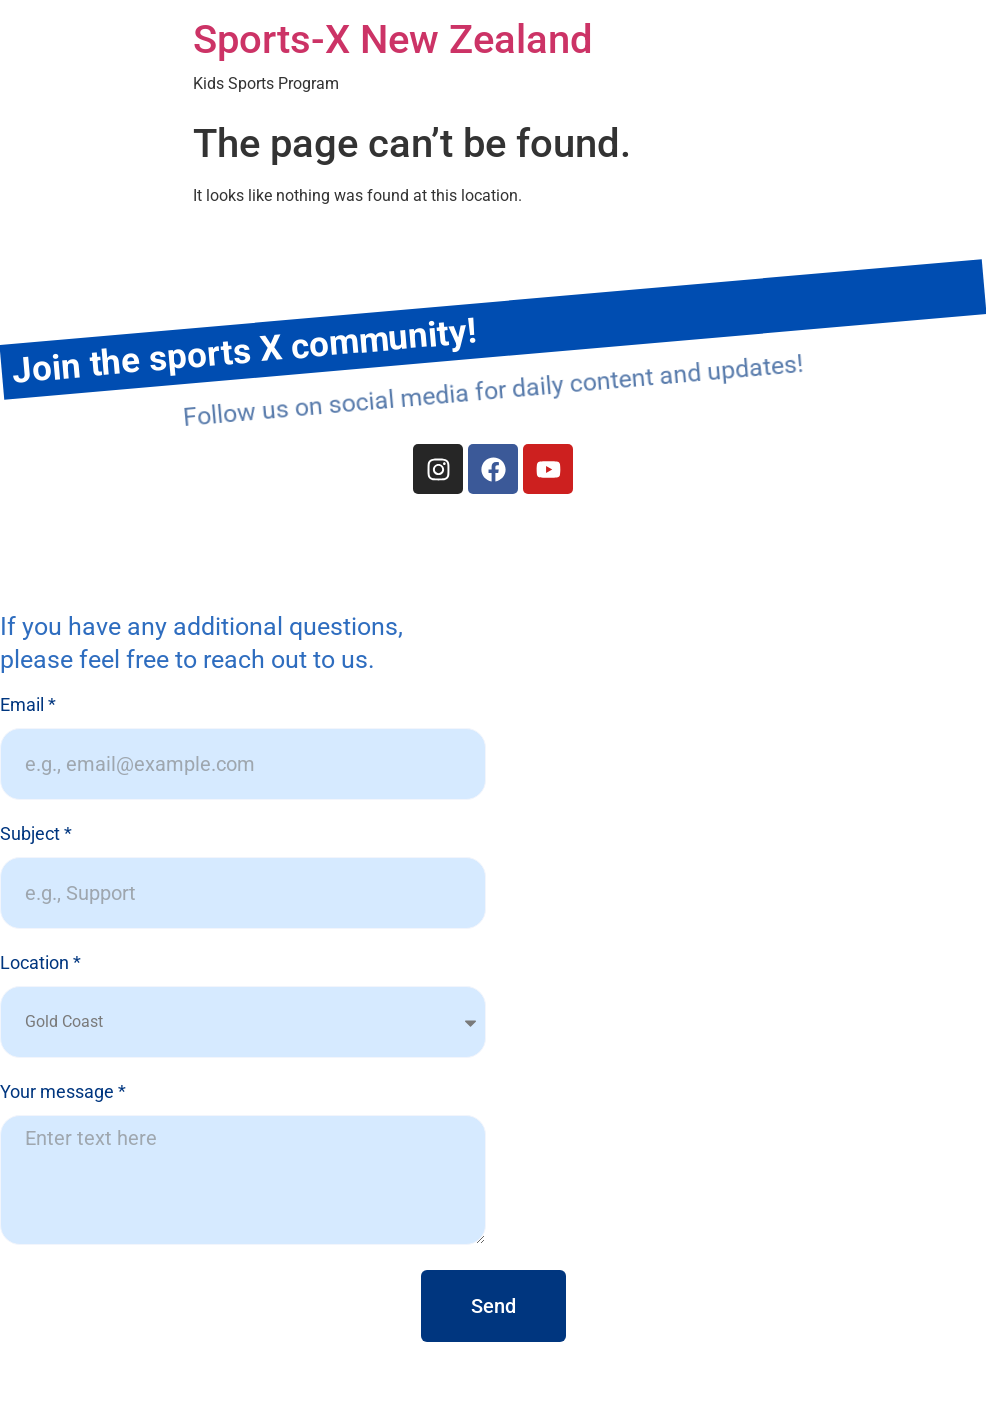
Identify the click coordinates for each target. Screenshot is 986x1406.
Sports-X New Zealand (393, 39)
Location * (40, 963)
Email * (28, 705)
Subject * (36, 834)
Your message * (63, 1092)
